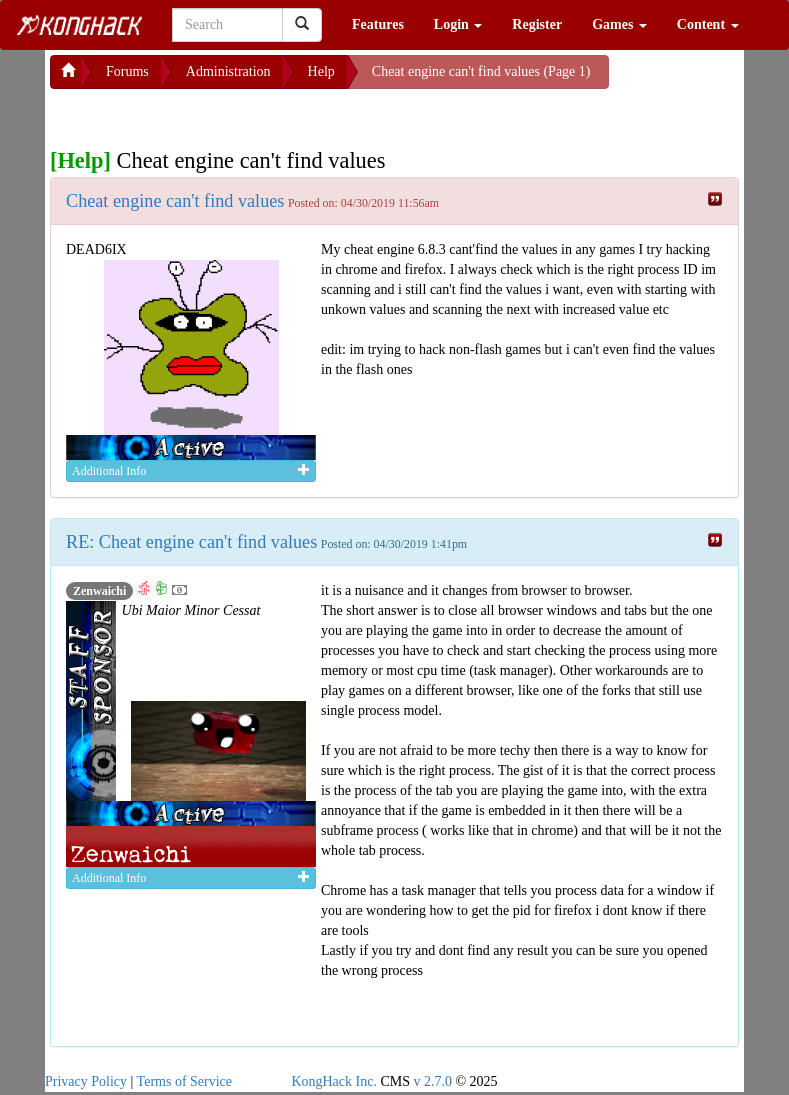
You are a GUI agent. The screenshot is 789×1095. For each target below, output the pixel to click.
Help (321, 71)
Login (458, 24)
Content (708, 24)
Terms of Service (184, 1081)
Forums (127, 71)
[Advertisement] (210, 114)
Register (537, 24)
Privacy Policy (86, 1081)
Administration (228, 71)
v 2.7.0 (432, 1081)
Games (619, 24)
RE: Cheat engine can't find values (191, 542)
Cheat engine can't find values (175, 201)
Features (378, 24)
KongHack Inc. (334, 1081)
